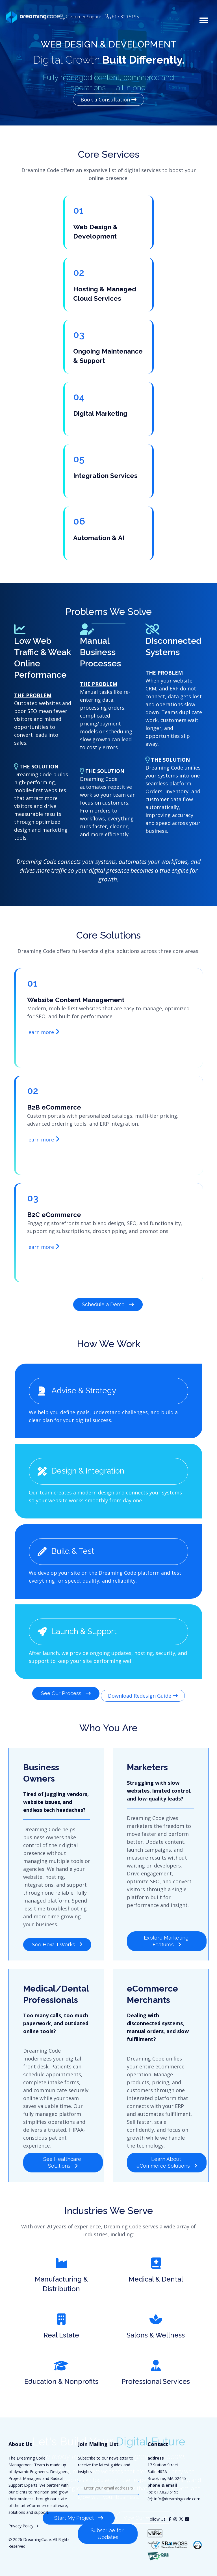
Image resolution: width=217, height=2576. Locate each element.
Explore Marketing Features (167, 1929)
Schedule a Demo (108, 1304)
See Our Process (66, 1689)
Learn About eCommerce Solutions (166, 2150)
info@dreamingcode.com (176, 2488)
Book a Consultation (108, 99)
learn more (43, 1032)
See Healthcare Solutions (63, 2150)
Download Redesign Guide (143, 1688)
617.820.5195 (166, 2482)
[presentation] (121, 2500)
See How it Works (57, 1933)
